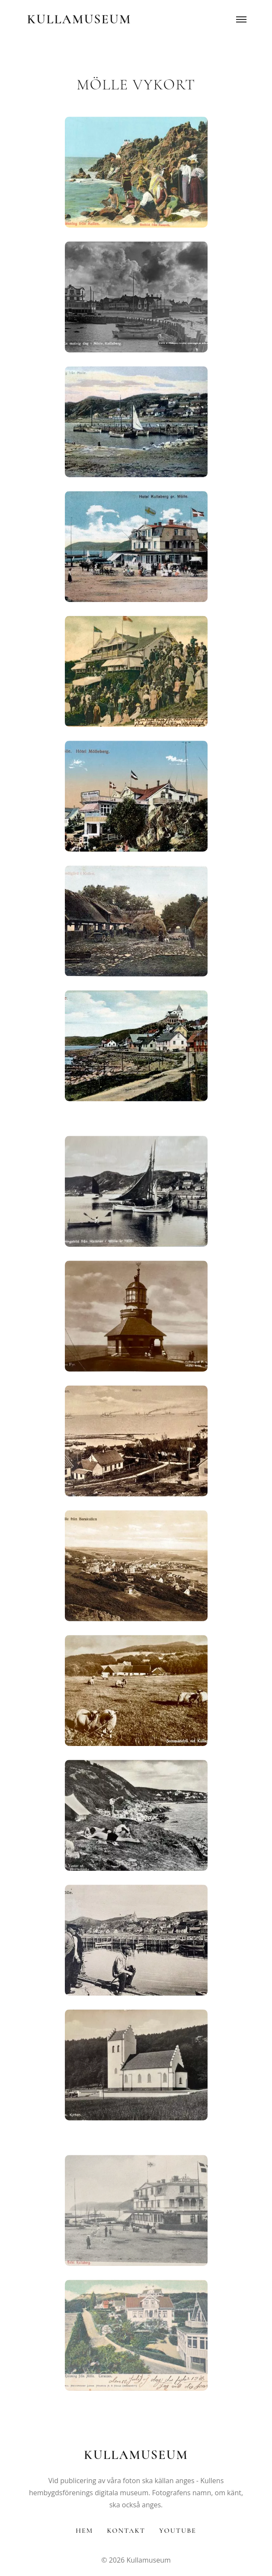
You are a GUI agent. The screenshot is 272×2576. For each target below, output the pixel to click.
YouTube (177, 2530)
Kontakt (126, 2530)
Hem (84, 2530)
